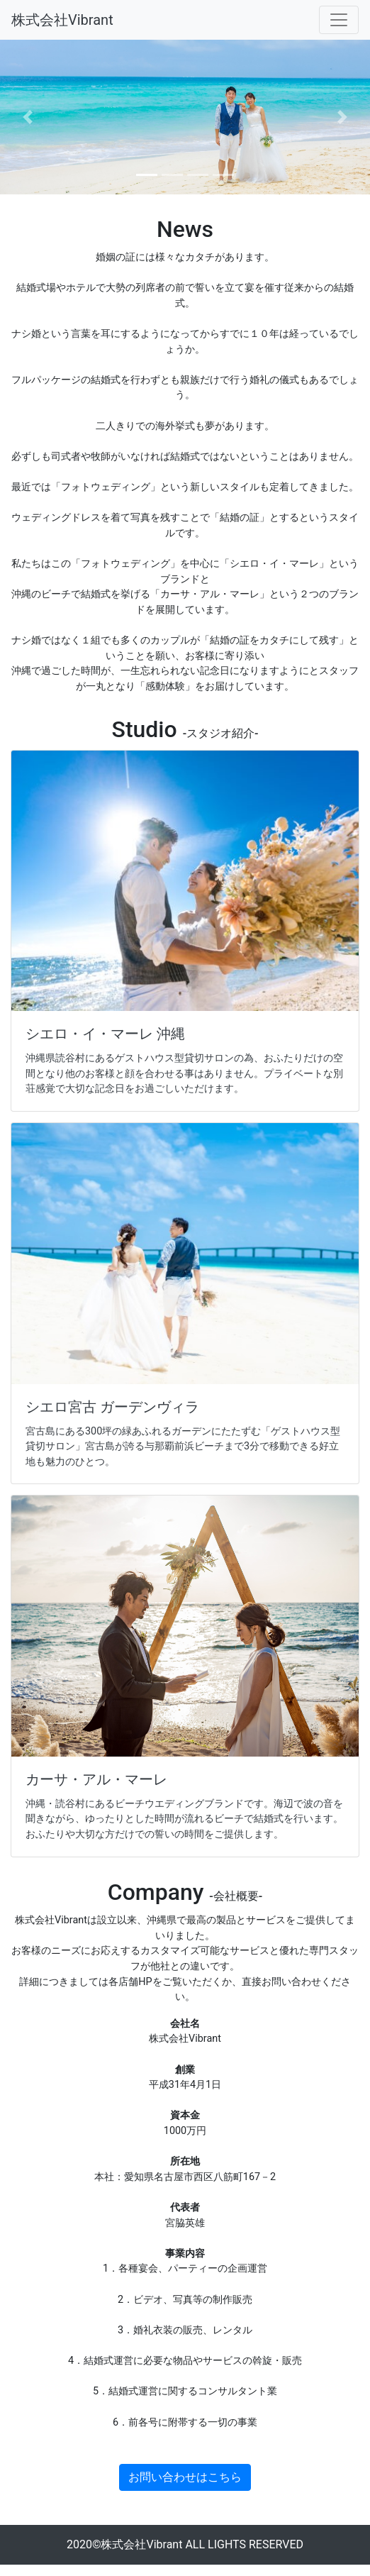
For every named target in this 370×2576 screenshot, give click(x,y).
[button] (27, 117)
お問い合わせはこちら (185, 2477)
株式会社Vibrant (62, 19)
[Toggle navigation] (339, 20)
